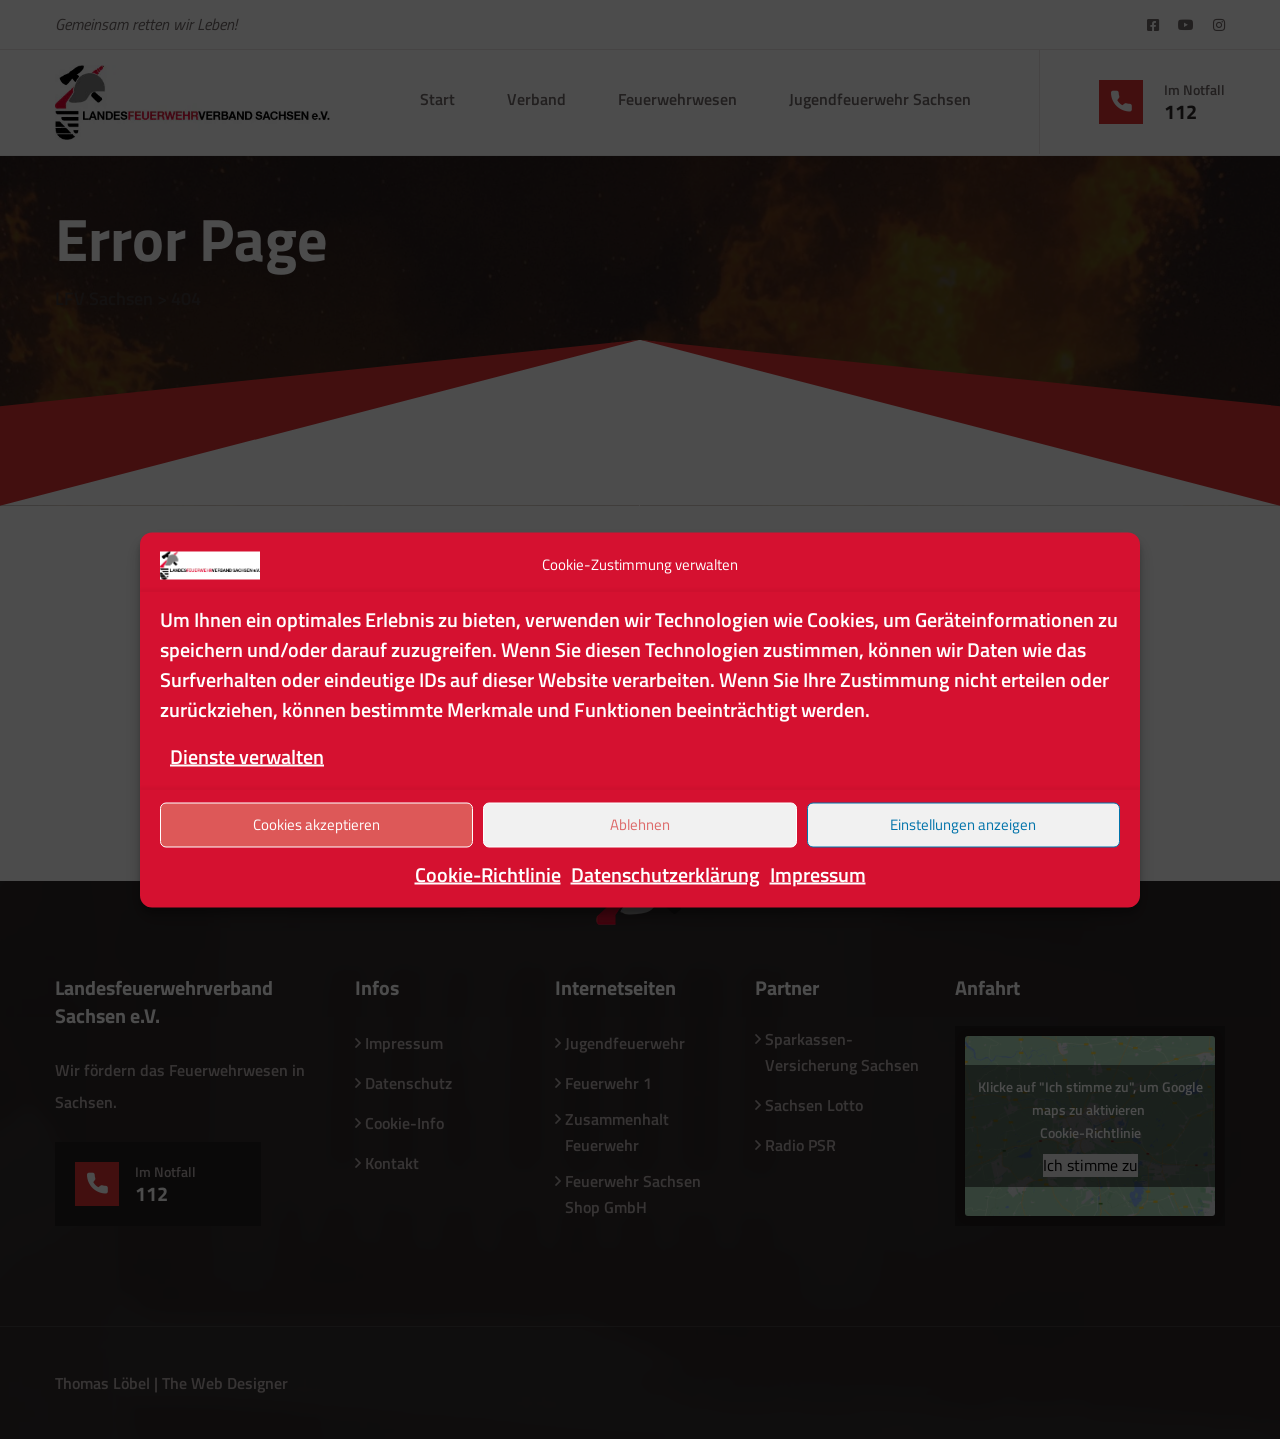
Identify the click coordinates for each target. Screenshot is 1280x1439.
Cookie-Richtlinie (488, 873)
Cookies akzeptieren (316, 824)
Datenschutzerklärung (665, 873)
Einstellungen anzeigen (963, 824)
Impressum (818, 873)
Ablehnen (640, 824)
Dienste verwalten (247, 755)
